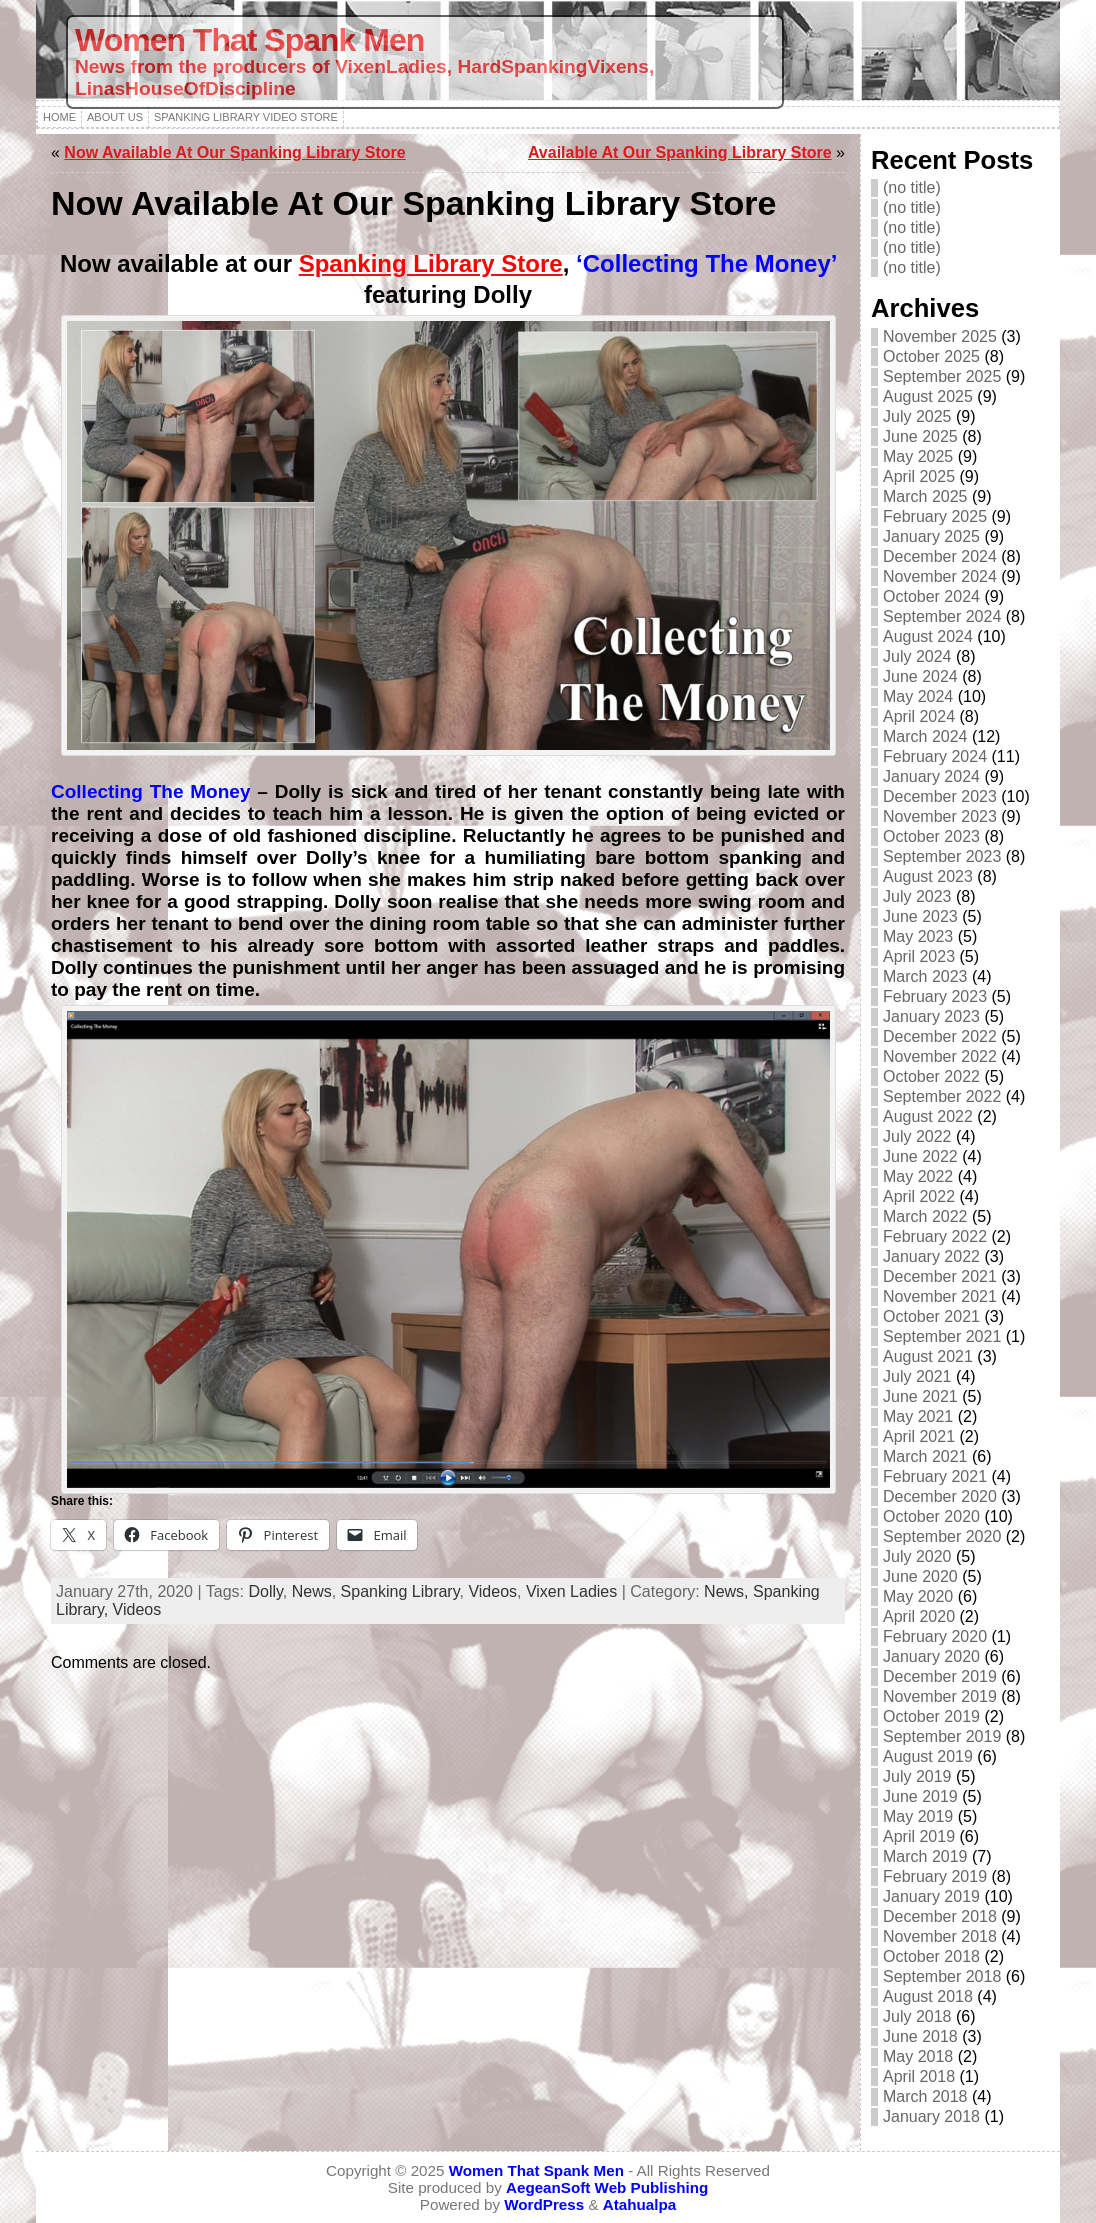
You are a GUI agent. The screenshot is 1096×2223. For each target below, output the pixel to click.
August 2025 (928, 396)
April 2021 (919, 1436)
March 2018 (925, 2096)
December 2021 (940, 1276)
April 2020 (919, 1616)
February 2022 (935, 1236)
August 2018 (928, 1996)
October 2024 (931, 596)
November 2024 (940, 576)
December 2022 (940, 1036)
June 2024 (920, 676)
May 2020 (918, 1596)
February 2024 (935, 756)
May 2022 (918, 1176)
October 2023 (931, 836)
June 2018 (920, 2036)
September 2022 (942, 1096)
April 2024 (919, 716)
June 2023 (920, 916)
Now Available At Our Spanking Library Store (234, 152)
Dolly (265, 1591)
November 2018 (940, 1936)
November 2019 (940, 1696)
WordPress (544, 2204)
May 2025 (918, 456)
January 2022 (931, 1256)
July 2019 (917, 1776)
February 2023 (935, 996)
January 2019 (931, 1896)
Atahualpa (639, 2204)
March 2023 (925, 976)
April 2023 (919, 956)
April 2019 (919, 1836)
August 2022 (928, 1116)
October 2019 (931, 1716)
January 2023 (931, 1016)
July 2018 (917, 2016)
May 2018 (918, 2056)
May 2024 (918, 696)
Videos (492, 1591)
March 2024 (925, 736)
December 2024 (940, 556)
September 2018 (942, 1976)
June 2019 (920, 1796)
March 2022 (925, 1216)
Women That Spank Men (249, 40)
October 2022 (931, 1076)
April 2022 (919, 1196)
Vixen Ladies (571, 1591)
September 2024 (942, 616)
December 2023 (940, 796)
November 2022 (940, 1056)
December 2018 (940, 1916)
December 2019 (940, 1676)
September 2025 (942, 376)
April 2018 (919, 2076)
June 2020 (920, 1576)
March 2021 (925, 1456)
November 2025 (940, 336)
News (312, 1591)
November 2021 (940, 1296)
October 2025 (931, 356)
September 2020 (942, 1536)
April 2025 (919, 476)
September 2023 (942, 856)
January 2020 (931, 1656)
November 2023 (940, 816)
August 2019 (928, 1756)
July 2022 (917, 1136)
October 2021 (931, 1316)
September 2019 (942, 1736)
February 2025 (935, 516)
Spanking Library (400, 1591)
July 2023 (917, 896)
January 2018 (931, 2116)
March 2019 (925, 1856)
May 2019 (918, 1816)
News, (728, 1591)
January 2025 (931, 536)
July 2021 (917, 1376)
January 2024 (931, 776)
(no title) (912, 187)
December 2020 (940, 1496)
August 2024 (928, 636)
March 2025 (925, 496)
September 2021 (942, 1336)
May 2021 (918, 1416)
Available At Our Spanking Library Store (680, 152)
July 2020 (917, 1556)
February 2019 (935, 1876)
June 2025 (920, 436)
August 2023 (928, 876)
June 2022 (920, 1156)
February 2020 (935, 1636)
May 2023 (918, 936)
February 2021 (935, 1476)
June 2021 (920, 1396)
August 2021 (928, 1356)
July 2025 (917, 416)
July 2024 (917, 656)
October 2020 (931, 1516)
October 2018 (931, 1956)
